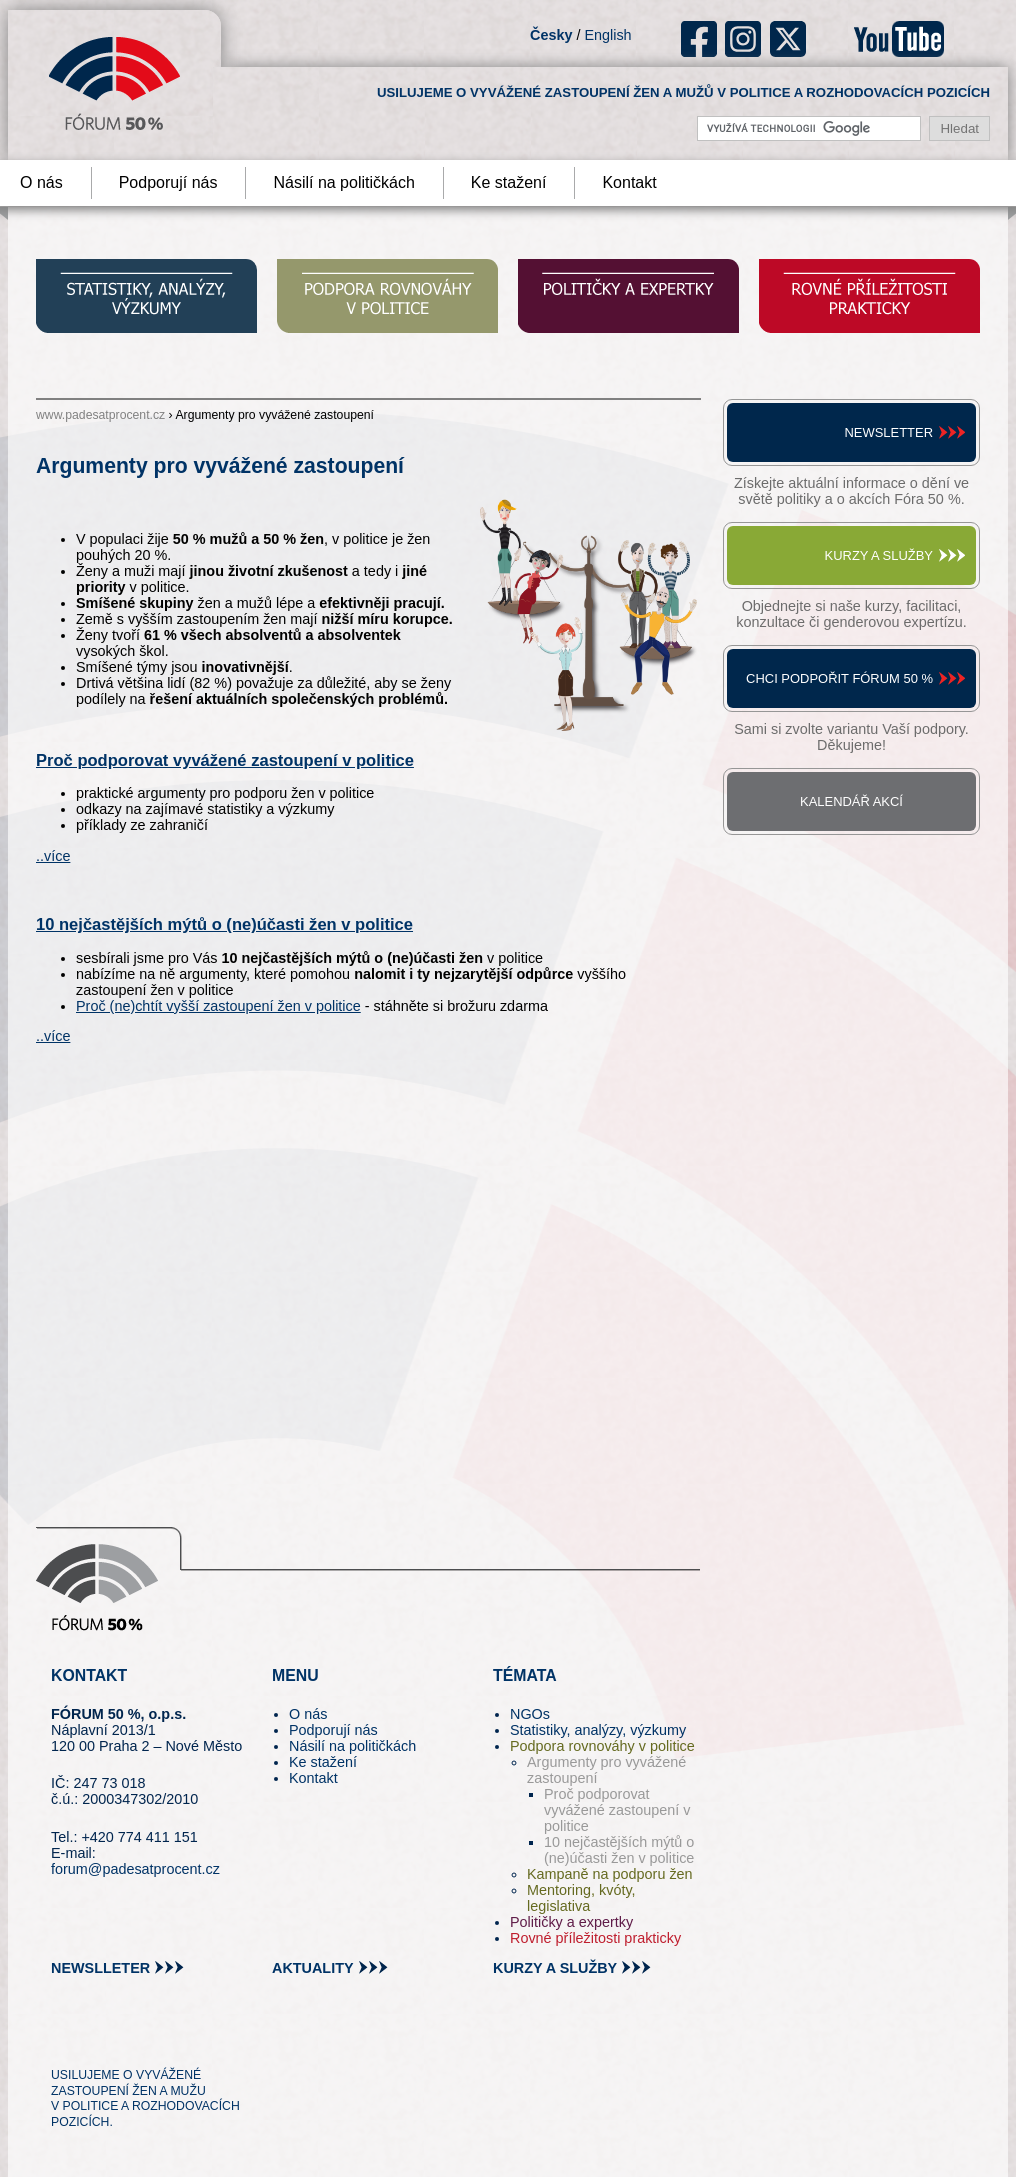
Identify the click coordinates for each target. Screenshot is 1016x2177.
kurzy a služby (555, 1968)
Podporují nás (168, 182)
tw (64, 2038)
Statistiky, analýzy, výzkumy (598, 1730)
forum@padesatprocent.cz (135, 1869)
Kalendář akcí (851, 801)
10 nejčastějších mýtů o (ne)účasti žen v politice (224, 924)
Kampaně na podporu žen (610, 1874)
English (607, 35)
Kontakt (629, 182)
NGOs (530, 1714)
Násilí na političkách (343, 182)
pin (97, 2038)
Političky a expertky (571, 1922)
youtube (899, 39)
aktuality (313, 1968)
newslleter (100, 1968)
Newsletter (888, 432)
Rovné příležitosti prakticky (595, 1938)
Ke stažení (509, 182)
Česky (551, 35)
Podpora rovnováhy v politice (602, 1746)
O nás (308, 1714)
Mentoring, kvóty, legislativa (581, 1898)
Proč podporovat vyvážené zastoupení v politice (225, 760)
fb (699, 39)
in (163, 2038)
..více (53, 856)
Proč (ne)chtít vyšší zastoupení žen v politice (218, 1006)
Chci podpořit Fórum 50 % (839, 678)
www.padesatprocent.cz (100, 415)
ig (743, 39)
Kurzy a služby (879, 555)
